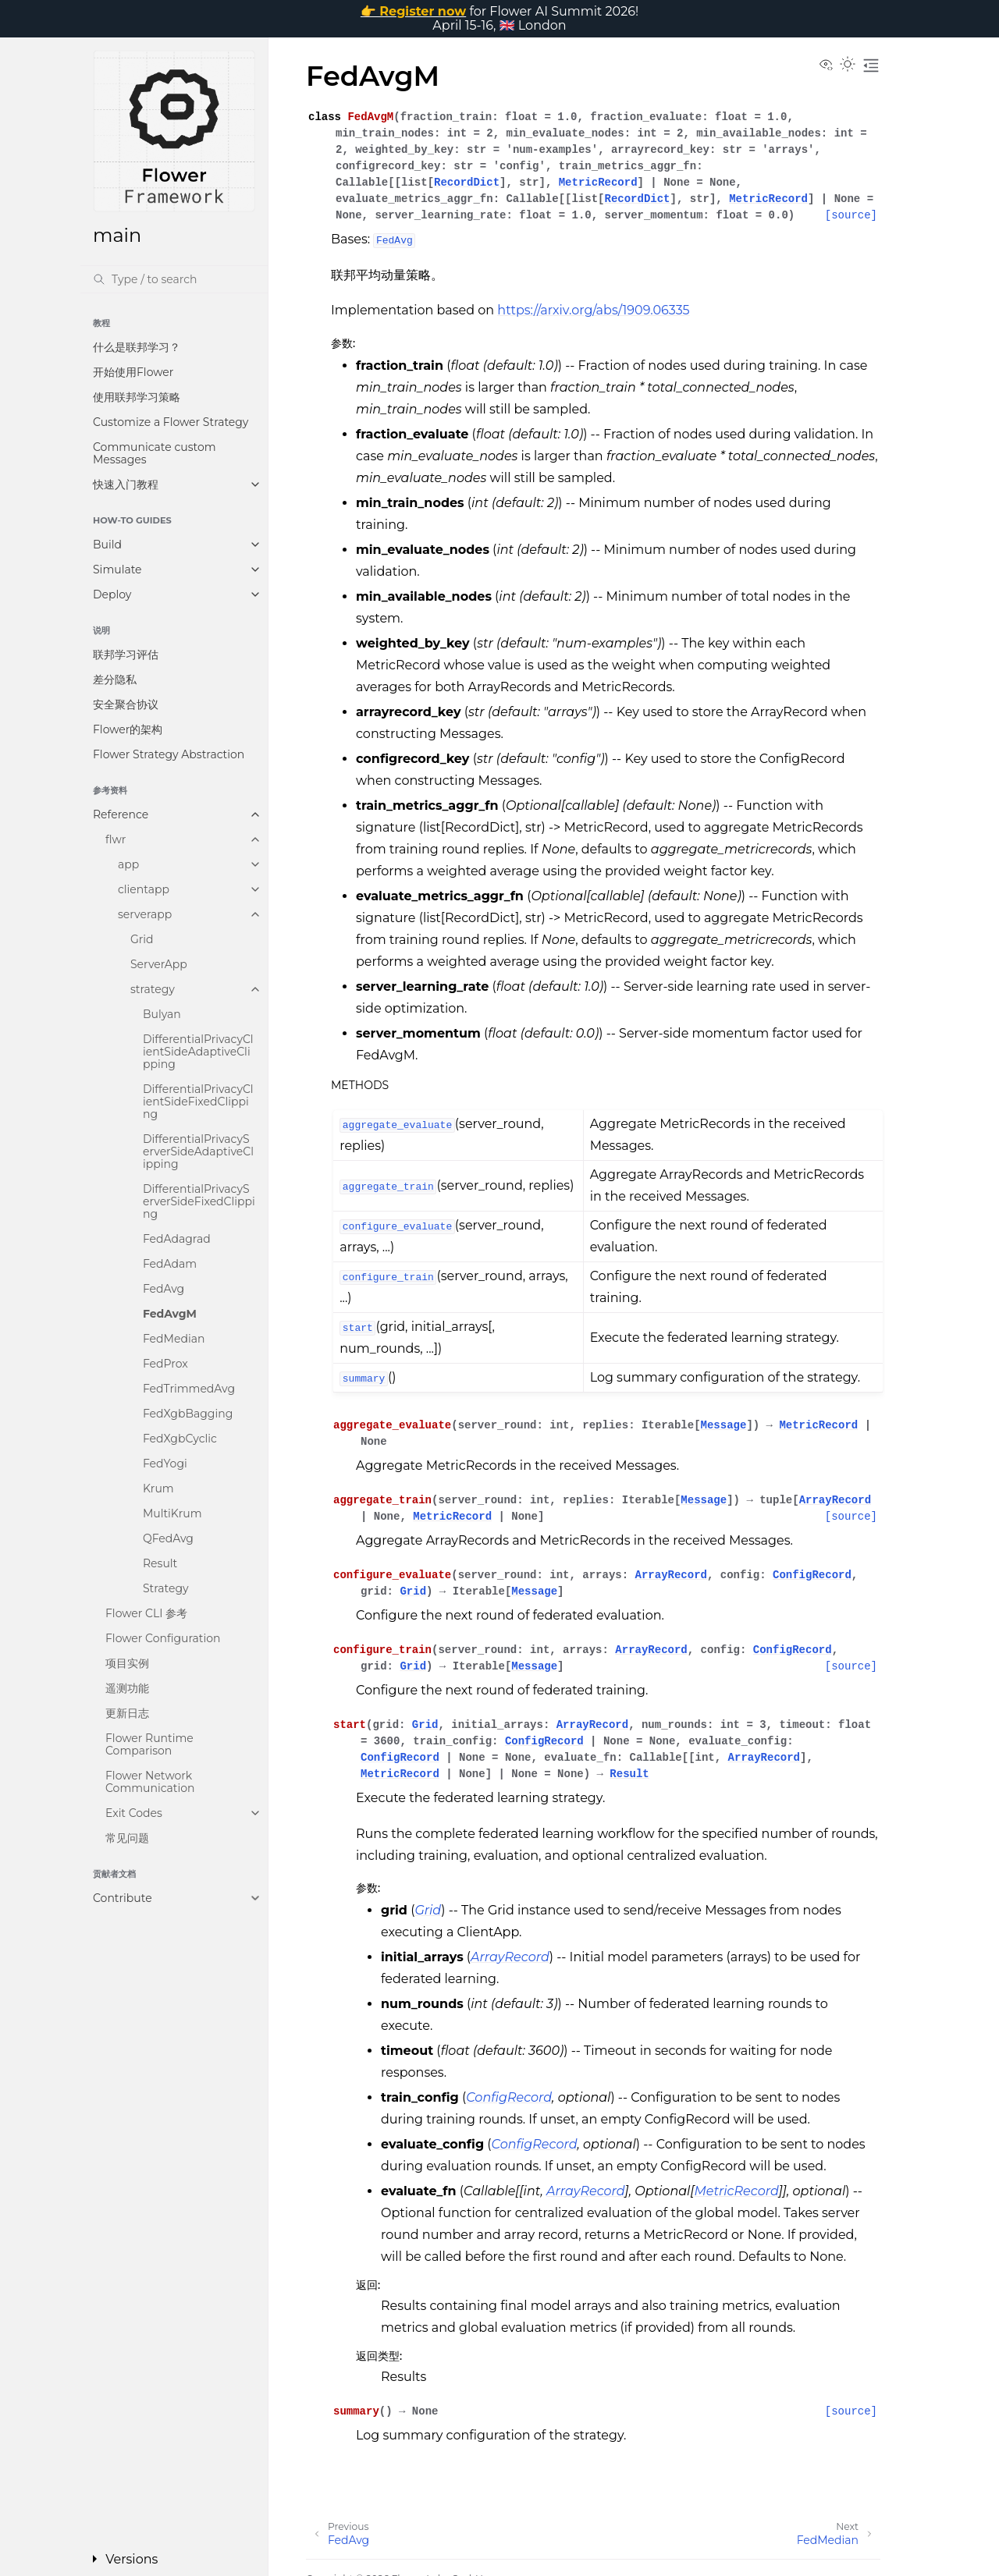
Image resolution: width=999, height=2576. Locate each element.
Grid (142, 939)
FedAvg (163, 1289)
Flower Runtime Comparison (149, 1744)
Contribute (122, 1898)
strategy (152, 989)
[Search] (174, 279)
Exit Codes (133, 1813)
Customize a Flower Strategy (170, 422)
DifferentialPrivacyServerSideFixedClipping (199, 1201)
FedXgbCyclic (180, 1439)
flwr (115, 839)
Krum (158, 1488)
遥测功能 (127, 1688)
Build (107, 545)
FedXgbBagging (188, 1414)
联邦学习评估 (125, 655)
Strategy (166, 1588)
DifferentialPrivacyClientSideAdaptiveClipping (198, 1051)
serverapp (145, 914)
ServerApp (158, 964)
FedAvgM (170, 1314)
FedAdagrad (177, 1239)
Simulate (117, 569)
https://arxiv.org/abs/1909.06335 (593, 310)
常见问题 (127, 1838)
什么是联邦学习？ (136, 347)
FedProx (165, 1364)
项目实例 (127, 1663)
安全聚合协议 (125, 704)
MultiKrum (172, 1513)
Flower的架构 (127, 729)
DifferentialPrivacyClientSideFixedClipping (198, 1101)
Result (160, 1563)
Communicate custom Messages (154, 453)
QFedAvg (168, 1538)
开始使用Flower (133, 372)
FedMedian (173, 1339)
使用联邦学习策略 (136, 397)
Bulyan (162, 1014)
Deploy (112, 594)
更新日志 (127, 1713)
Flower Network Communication (150, 1782)
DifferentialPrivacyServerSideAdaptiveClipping (198, 1151)
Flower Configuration (162, 1638)
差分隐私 (115, 679)
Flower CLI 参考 (146, 1613)
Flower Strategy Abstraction (168, 754)
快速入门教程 (125, 484)
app (128, 864)
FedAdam (170, 1264)
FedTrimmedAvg (189, 1389)
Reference (120, 814)
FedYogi (165, 1464)
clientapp (143, 889)
